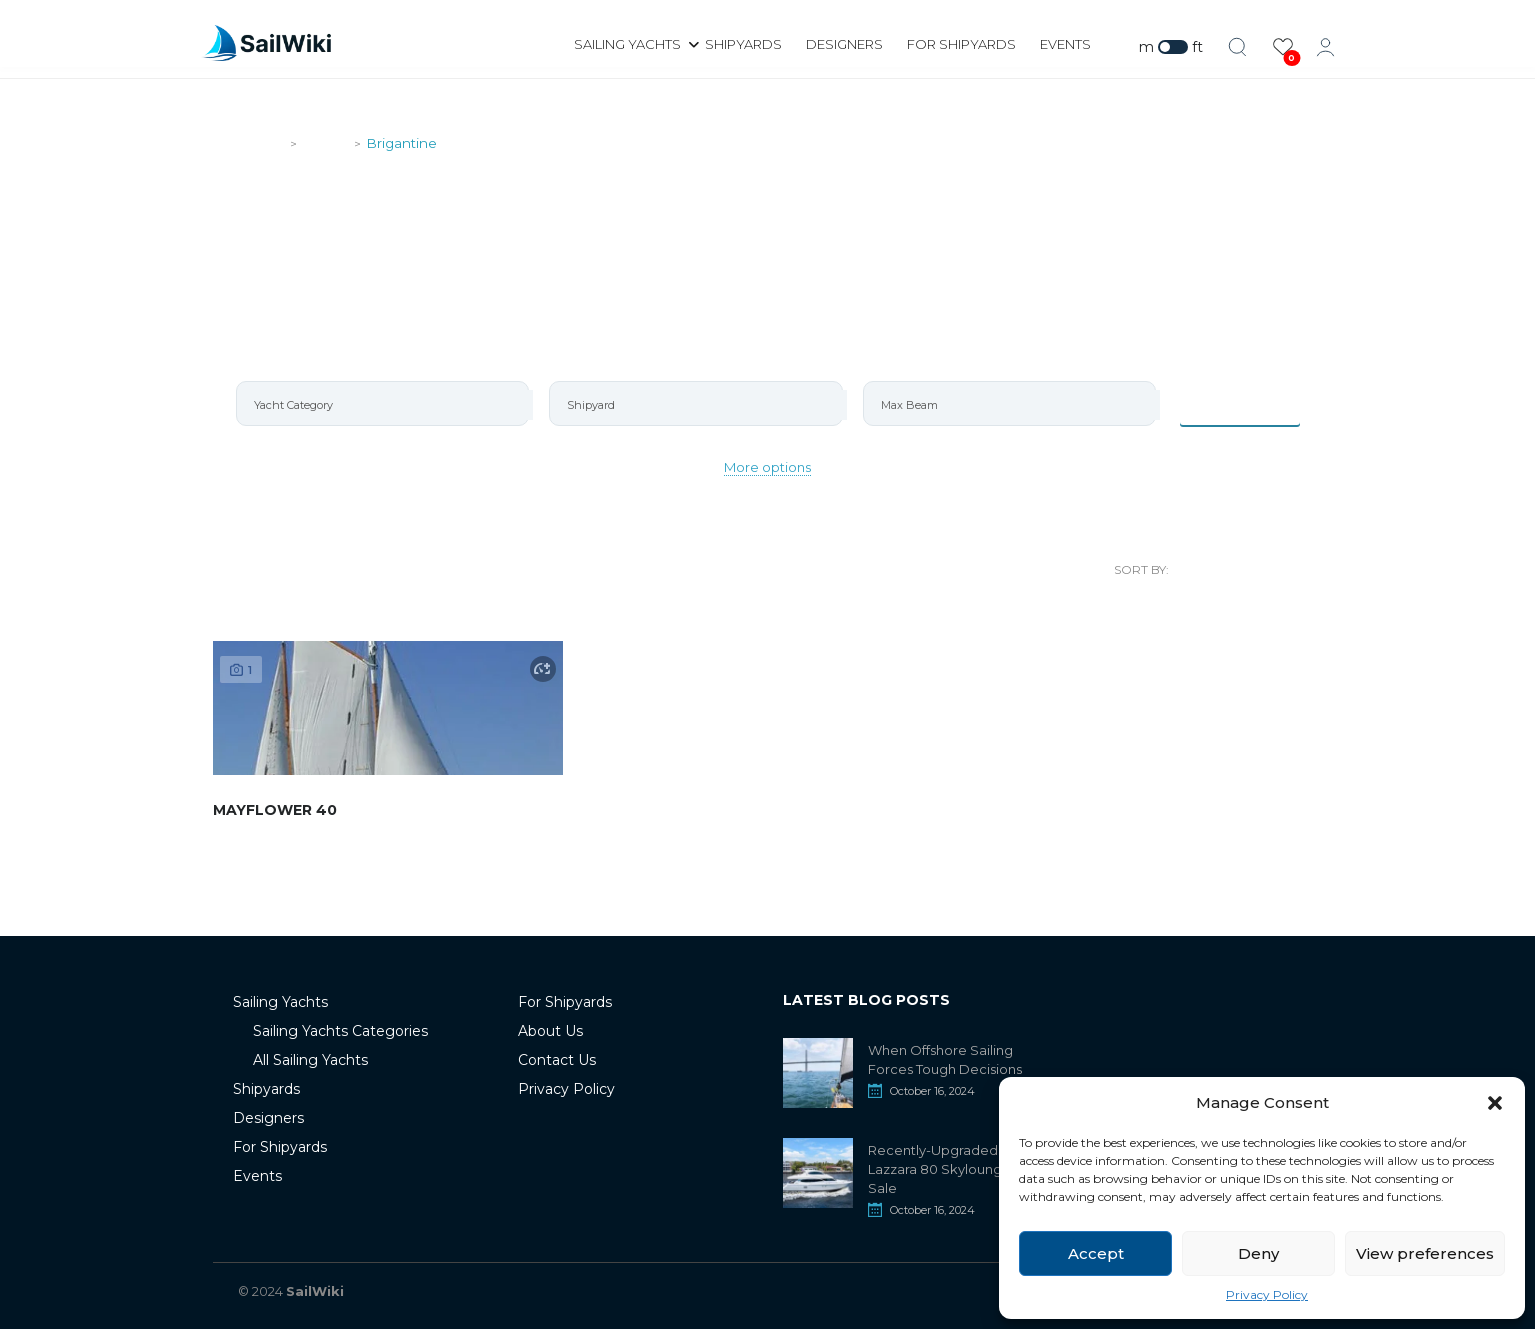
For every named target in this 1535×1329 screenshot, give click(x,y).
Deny (1258, 1253)
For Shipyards (961, 44)
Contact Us (557, 1060)
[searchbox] (391, 405)
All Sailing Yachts (310, 1060)
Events (1065, 44)
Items (1239, 403)
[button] (1495, 1103)
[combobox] (383, 403)
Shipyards (743, 44)
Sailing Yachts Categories (340, 1031)
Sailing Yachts (627, 44)
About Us (550, 1031)
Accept (1096, 1253)
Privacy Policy (1267, 1294)
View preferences (1425, 1253)
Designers (844, 44)
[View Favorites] (1283, 47)
